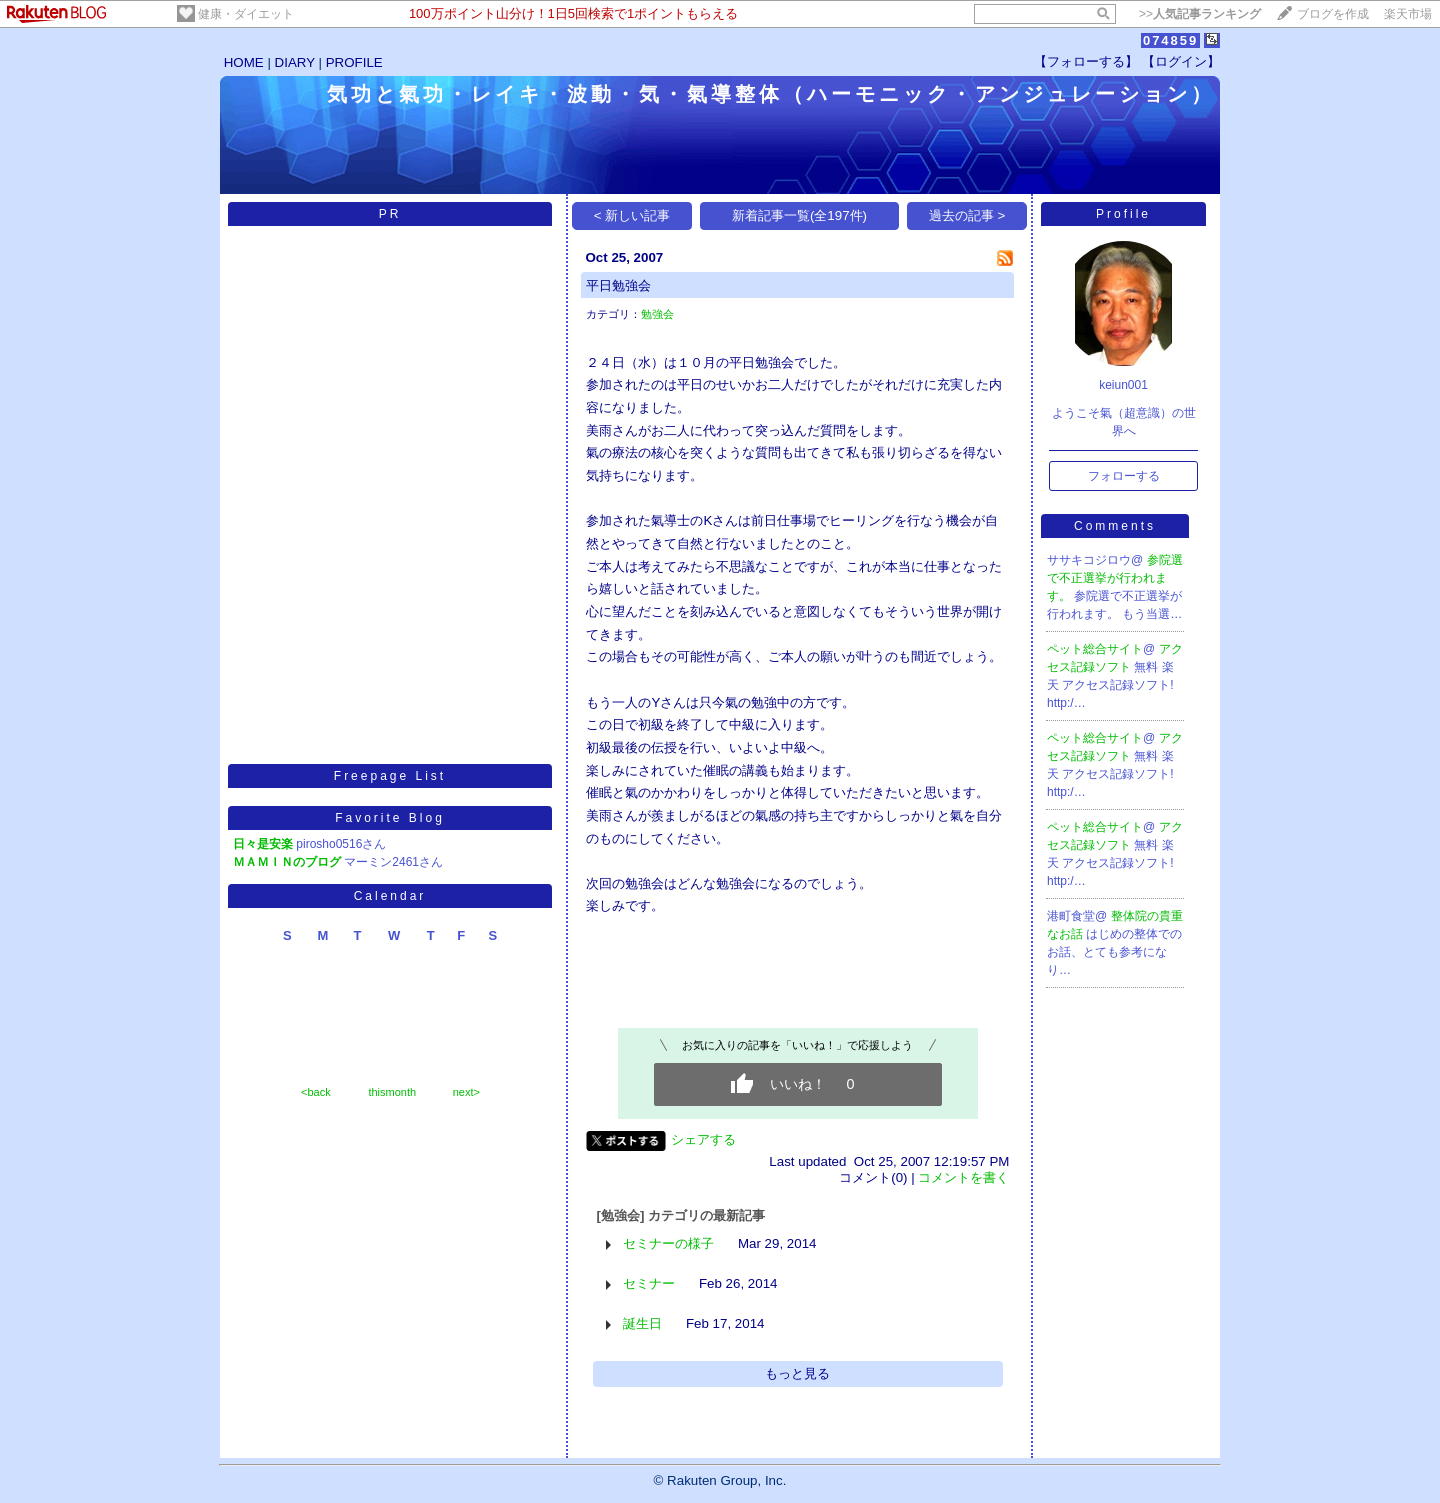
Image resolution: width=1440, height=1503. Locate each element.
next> (466, 1092)
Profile (1123, 214)
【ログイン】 (1181, 61)
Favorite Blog (390, 818)
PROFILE (354, 62)
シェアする (703, 1139)
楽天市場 (1408, 14)
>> (1200, 14)
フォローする (1124, 476)
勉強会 (657, 314)
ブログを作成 (1333, 14)
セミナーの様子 (668, 1243)
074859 (1170, 40)
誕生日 (642, 1323)
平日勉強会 (618, 285)
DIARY (295, 62)
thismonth (392, 1092)
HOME (244, 62)
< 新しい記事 (632, 215)
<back (316, 1092)
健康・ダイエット (246, 14)
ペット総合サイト (1095, 649)
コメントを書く (963, 1177)
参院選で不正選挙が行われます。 (1115, 578)
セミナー (649, 1283)
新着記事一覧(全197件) (799, 215)
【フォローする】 (1086, 61)
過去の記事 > (967, 215)
